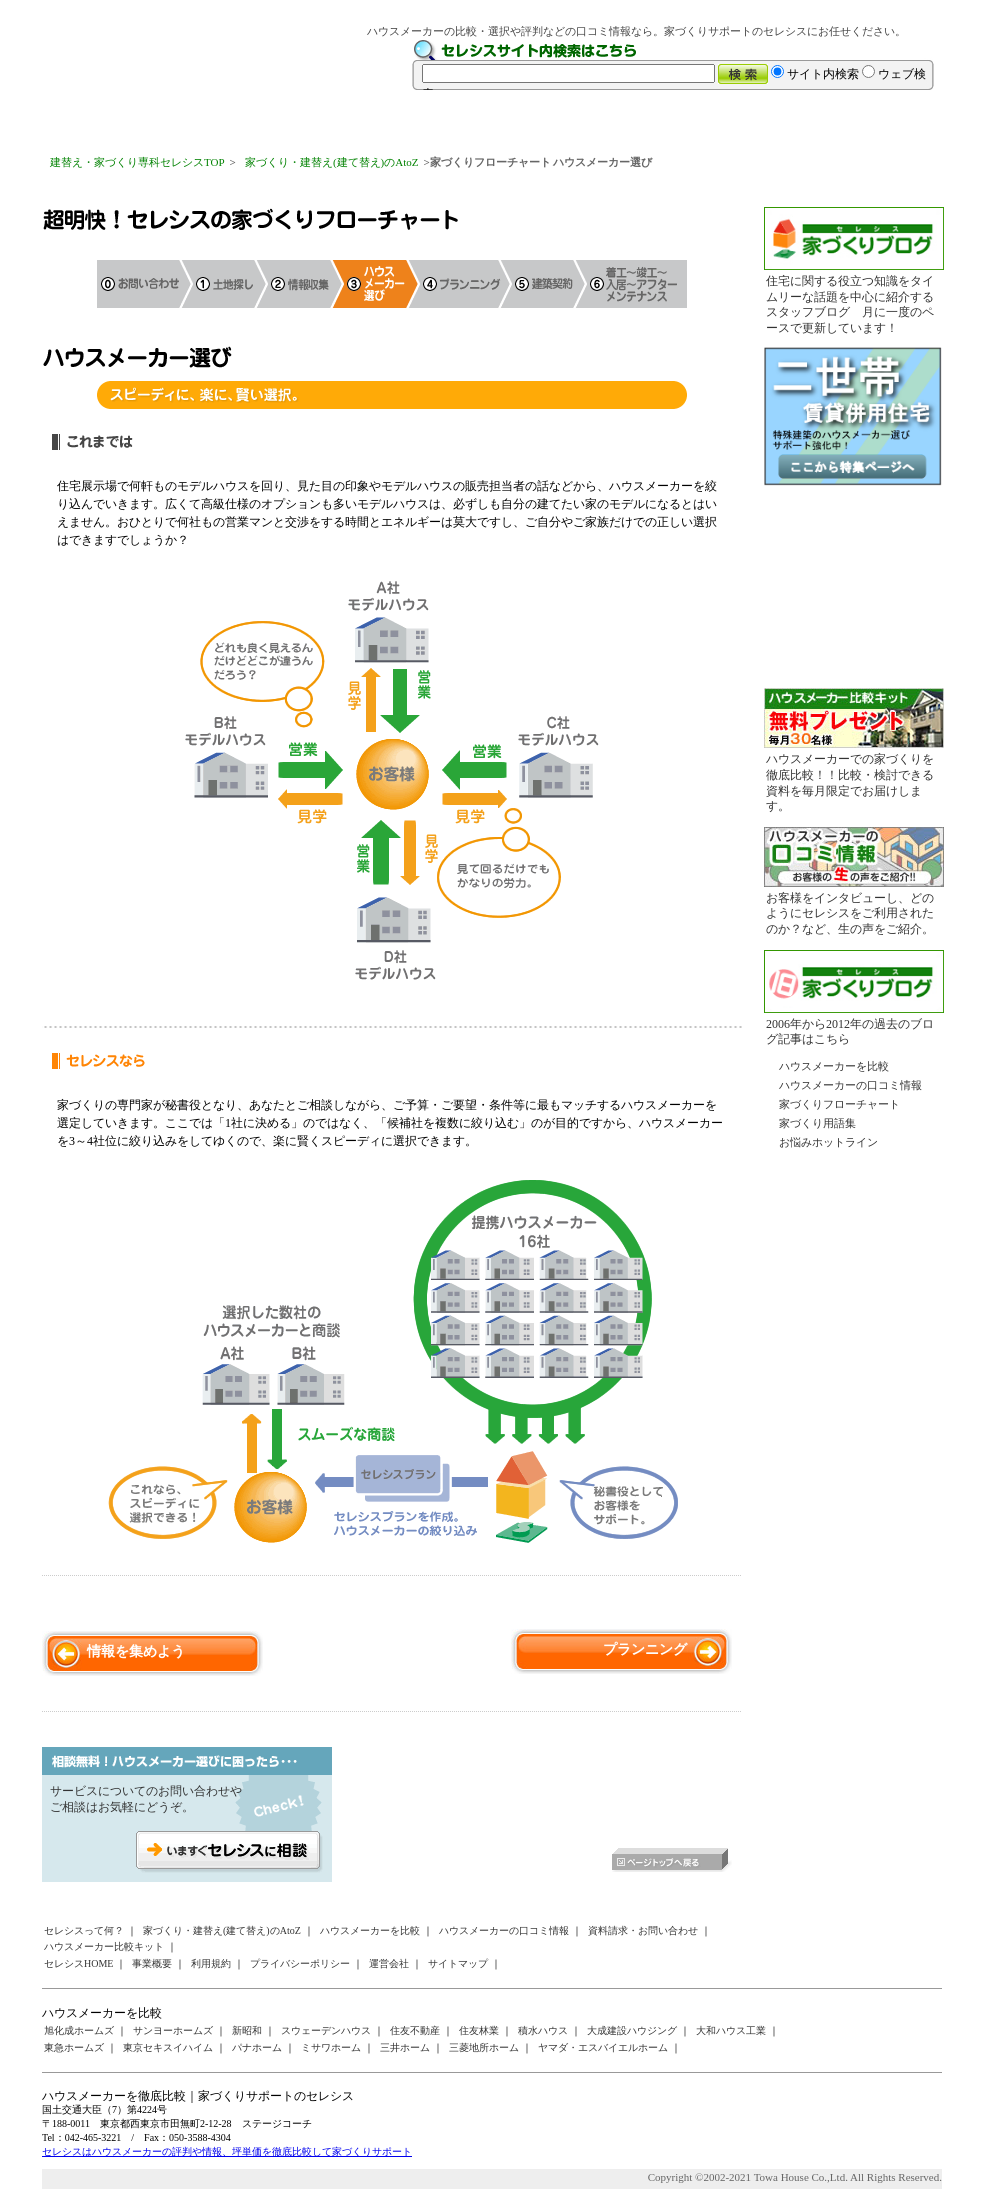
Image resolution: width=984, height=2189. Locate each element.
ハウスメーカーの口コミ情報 (850, 1085)
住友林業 (479, 2030)
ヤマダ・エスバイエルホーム (603, 2047)
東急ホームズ (74, 2047)
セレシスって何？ (84, 1930)
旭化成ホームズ (79, 2030)
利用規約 (211, 1963)
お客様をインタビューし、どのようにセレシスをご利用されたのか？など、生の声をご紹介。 (850, 913)
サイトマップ (458, 1963)
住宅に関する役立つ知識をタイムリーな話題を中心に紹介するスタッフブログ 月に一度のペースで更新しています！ (850, 304)
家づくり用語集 (817, 1123)
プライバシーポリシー (300, 1963)
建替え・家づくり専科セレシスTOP (137, 162)
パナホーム (257, 2047)
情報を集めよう (136, 1651)
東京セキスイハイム (168, 2047)
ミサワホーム (331, 2047)
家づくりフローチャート (839, 1104)
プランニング (645, 1649)
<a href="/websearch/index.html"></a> (677, 65)
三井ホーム (405, 2047)
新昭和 (247, 2030)
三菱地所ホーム (484, 2047)
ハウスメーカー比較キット (104, 1946)
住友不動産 (415, 2030)
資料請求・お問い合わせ (643, 1930)
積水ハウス (543, 2030)
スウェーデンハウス (326, 2030)
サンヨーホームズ (173, 2030)
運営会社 (389, 1963)
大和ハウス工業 (731, 2030)
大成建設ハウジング (632, 2030)
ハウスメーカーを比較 (834, 1066)
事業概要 (152, 1963)
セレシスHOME (78, 1963)
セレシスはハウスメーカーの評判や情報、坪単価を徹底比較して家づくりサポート (227, 2151)
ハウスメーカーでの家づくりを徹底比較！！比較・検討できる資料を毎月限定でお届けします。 (850, 782)
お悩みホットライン (828, 1142)
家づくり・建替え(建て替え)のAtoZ (332, 162)
